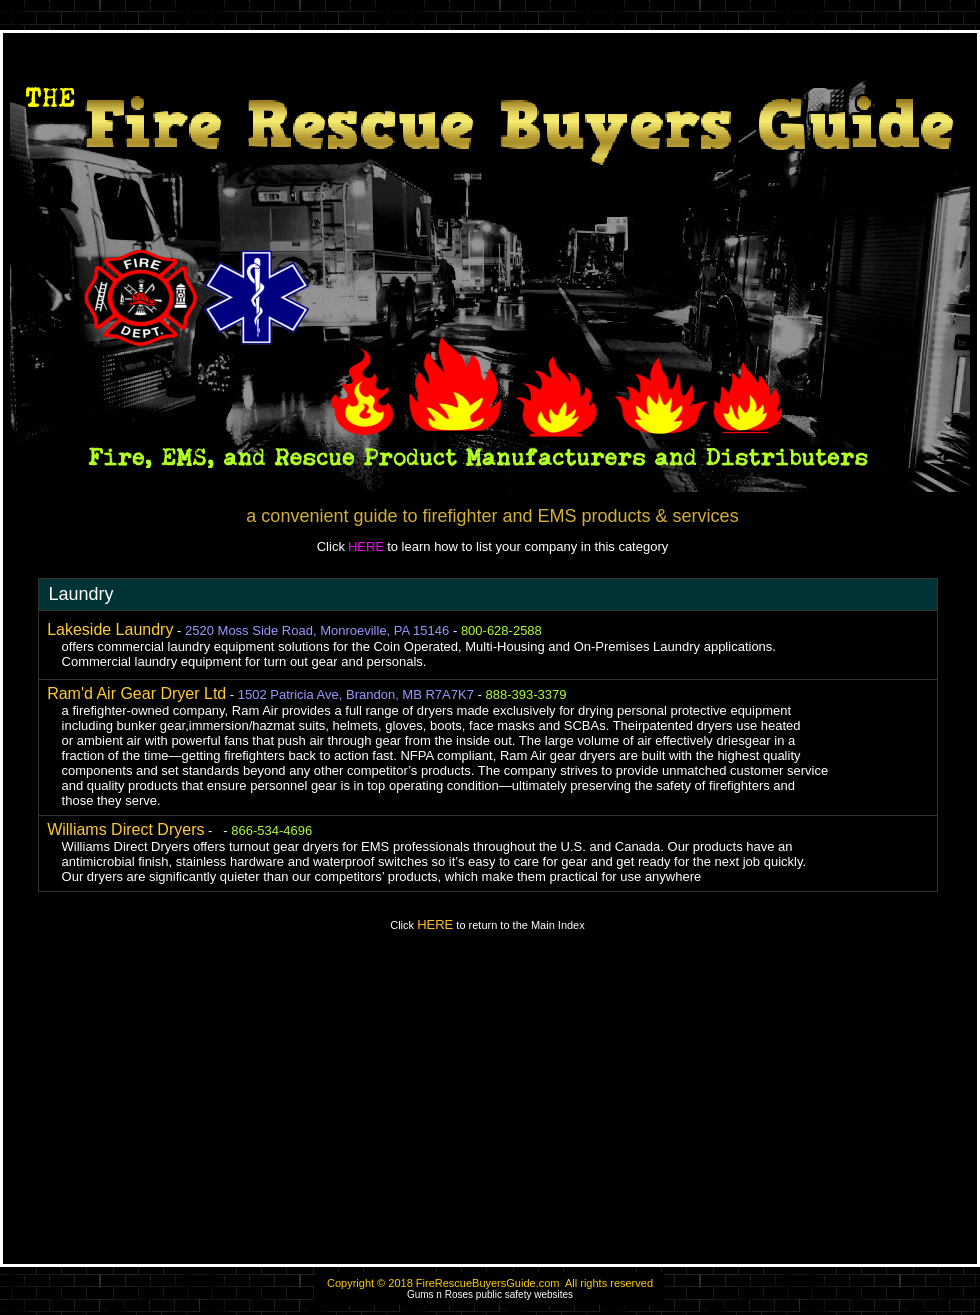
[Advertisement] (490, 1107)
